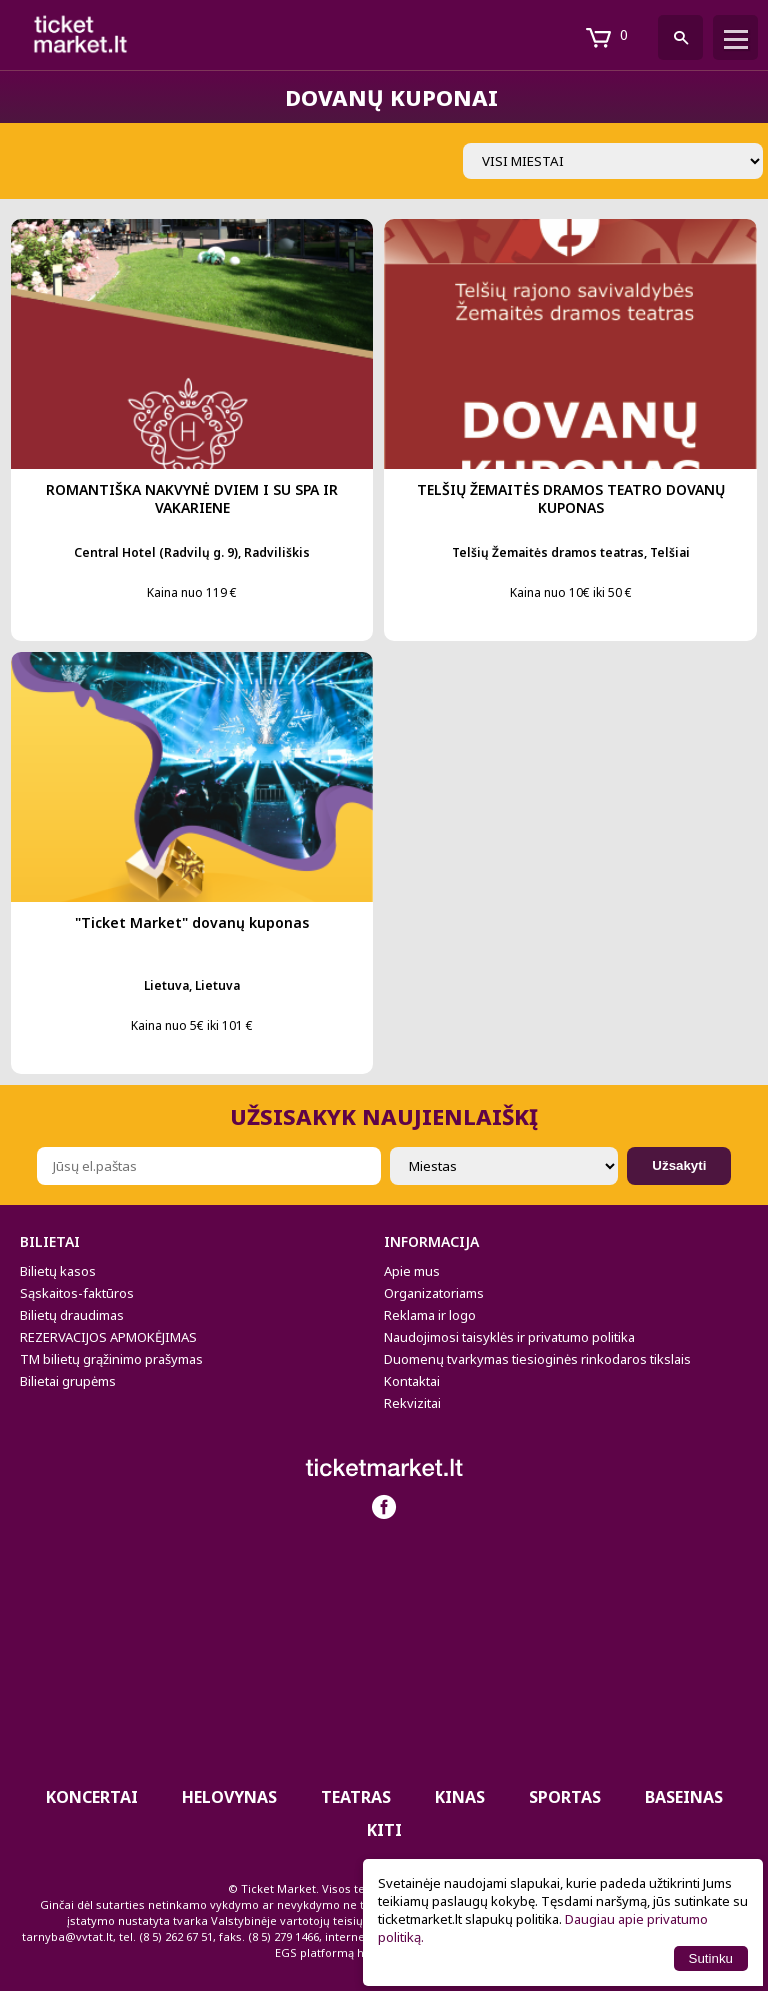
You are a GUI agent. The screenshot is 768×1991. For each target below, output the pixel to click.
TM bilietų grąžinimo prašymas (111, 1359)
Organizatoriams (434, 1293)
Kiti (384, 1830)
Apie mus (412, 1271)
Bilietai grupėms (68, 1381)
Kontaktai (412, 1381)
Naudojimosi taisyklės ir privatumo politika (509, 1337)
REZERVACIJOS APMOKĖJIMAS (108, 1337)
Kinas (460, 1797)
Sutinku (711, 1958)
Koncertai (92, 1797)
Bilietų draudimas (72, 1315)
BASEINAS (684, 1797)
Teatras (356, 1797)
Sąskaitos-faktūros (77, 1293)
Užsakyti (679, 1165)
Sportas (565, 1797)
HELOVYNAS (229, 1797)
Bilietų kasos (58, 1271)
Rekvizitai (412, 1403)
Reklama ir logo (430, 1315)
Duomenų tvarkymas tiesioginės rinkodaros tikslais (537, 1359)
